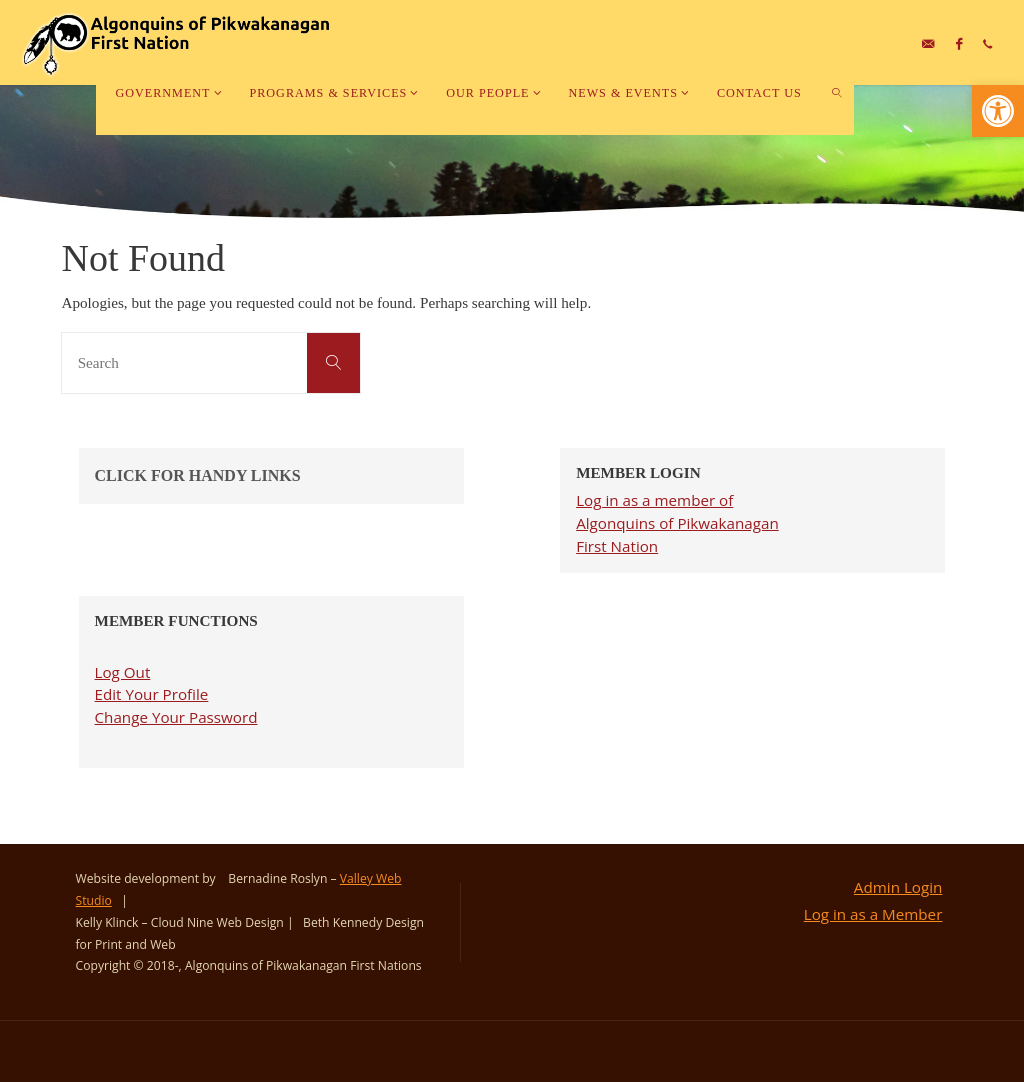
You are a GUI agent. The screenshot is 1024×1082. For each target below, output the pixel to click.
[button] (998, 111)
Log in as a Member (873, 914)
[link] (837, 92)
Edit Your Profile (152, 694)
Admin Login (898, 887)
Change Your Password (176, 717)
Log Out (123, 672)
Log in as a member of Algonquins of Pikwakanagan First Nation (677, 523)
